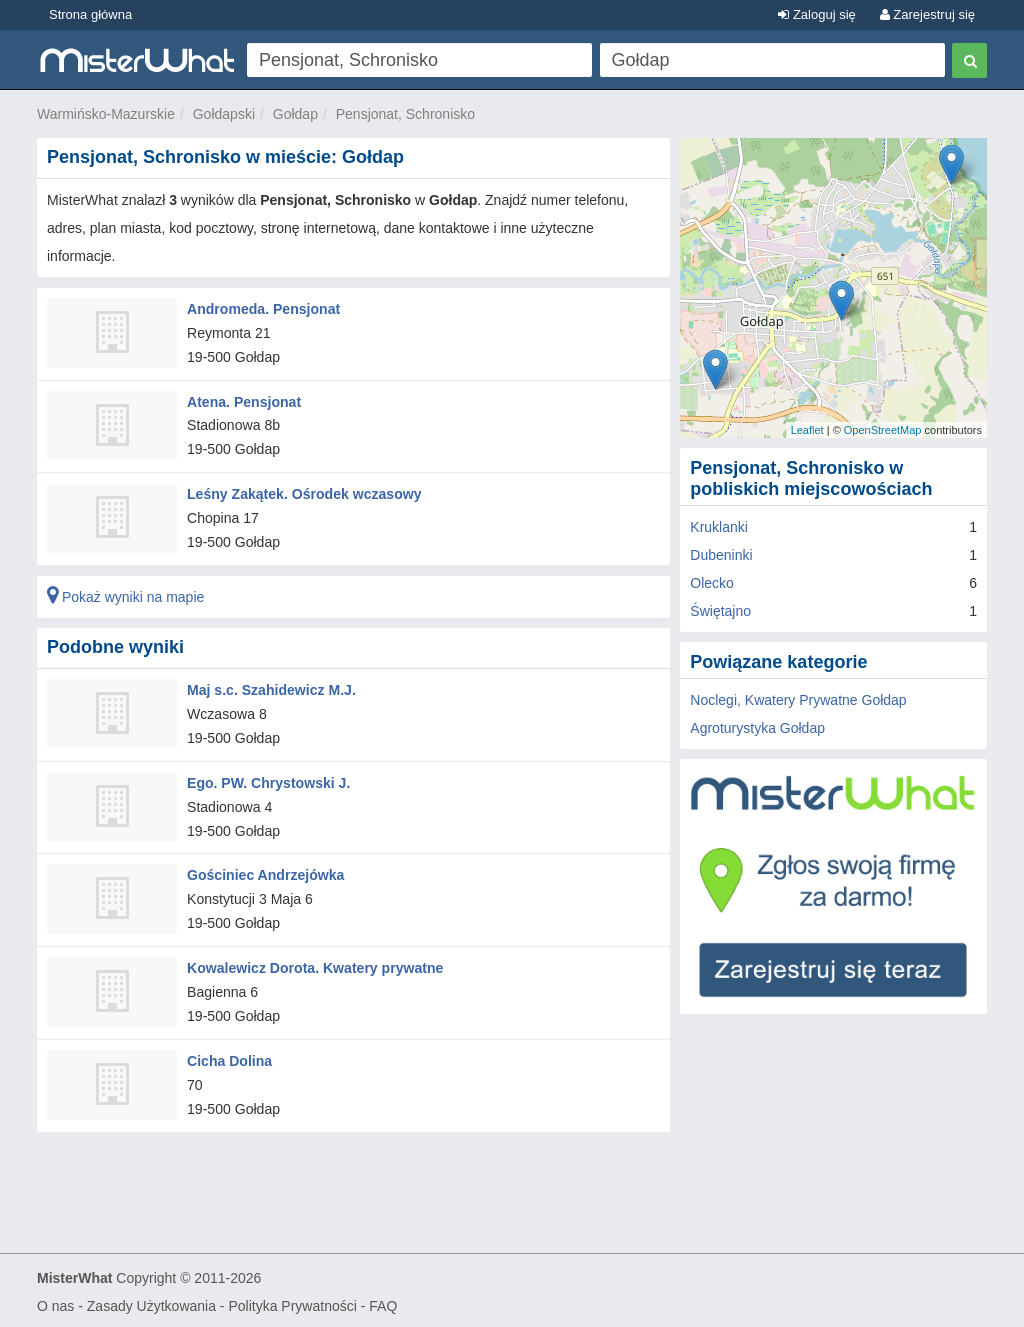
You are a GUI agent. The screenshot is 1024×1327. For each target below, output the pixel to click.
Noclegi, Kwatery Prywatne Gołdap (798, 700)
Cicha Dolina (229, 1058)
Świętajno (720, 611)
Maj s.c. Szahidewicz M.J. (271, 689)
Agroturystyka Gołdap (757, 728)
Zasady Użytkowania (151, 1303)
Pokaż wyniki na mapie (125, 596)
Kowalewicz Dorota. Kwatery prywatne (314, 966)
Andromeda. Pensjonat (263, 309)
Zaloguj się (816, 14)
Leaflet (807, 430)
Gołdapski (224, 114)
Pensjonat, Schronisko (405, 114)
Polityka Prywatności (292, 1303)
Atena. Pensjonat (244, 401)
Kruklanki (719, 527)
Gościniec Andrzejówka (265, 874)
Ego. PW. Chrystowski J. (268, 781)
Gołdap (295, 114)
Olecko (712, 583)
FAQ (383, 1303)
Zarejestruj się (927, 14)
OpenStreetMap (883, 430)
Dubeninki (721, 555)
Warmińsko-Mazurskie (106, 114)
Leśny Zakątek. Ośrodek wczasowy (303, 494)
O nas (55, 1303)
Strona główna (90, 14)
